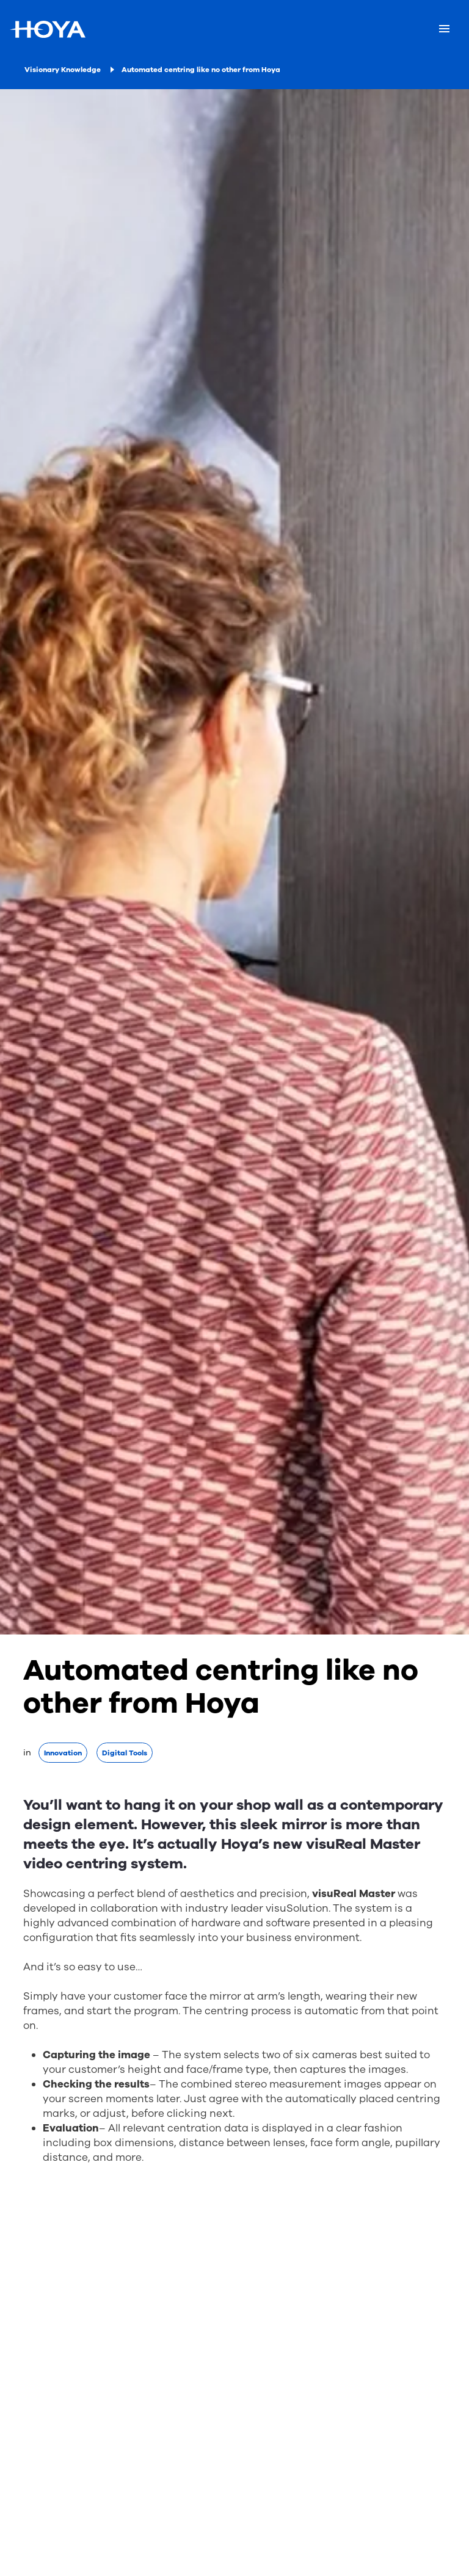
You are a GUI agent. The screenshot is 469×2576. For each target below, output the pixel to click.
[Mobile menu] (444, 29)
